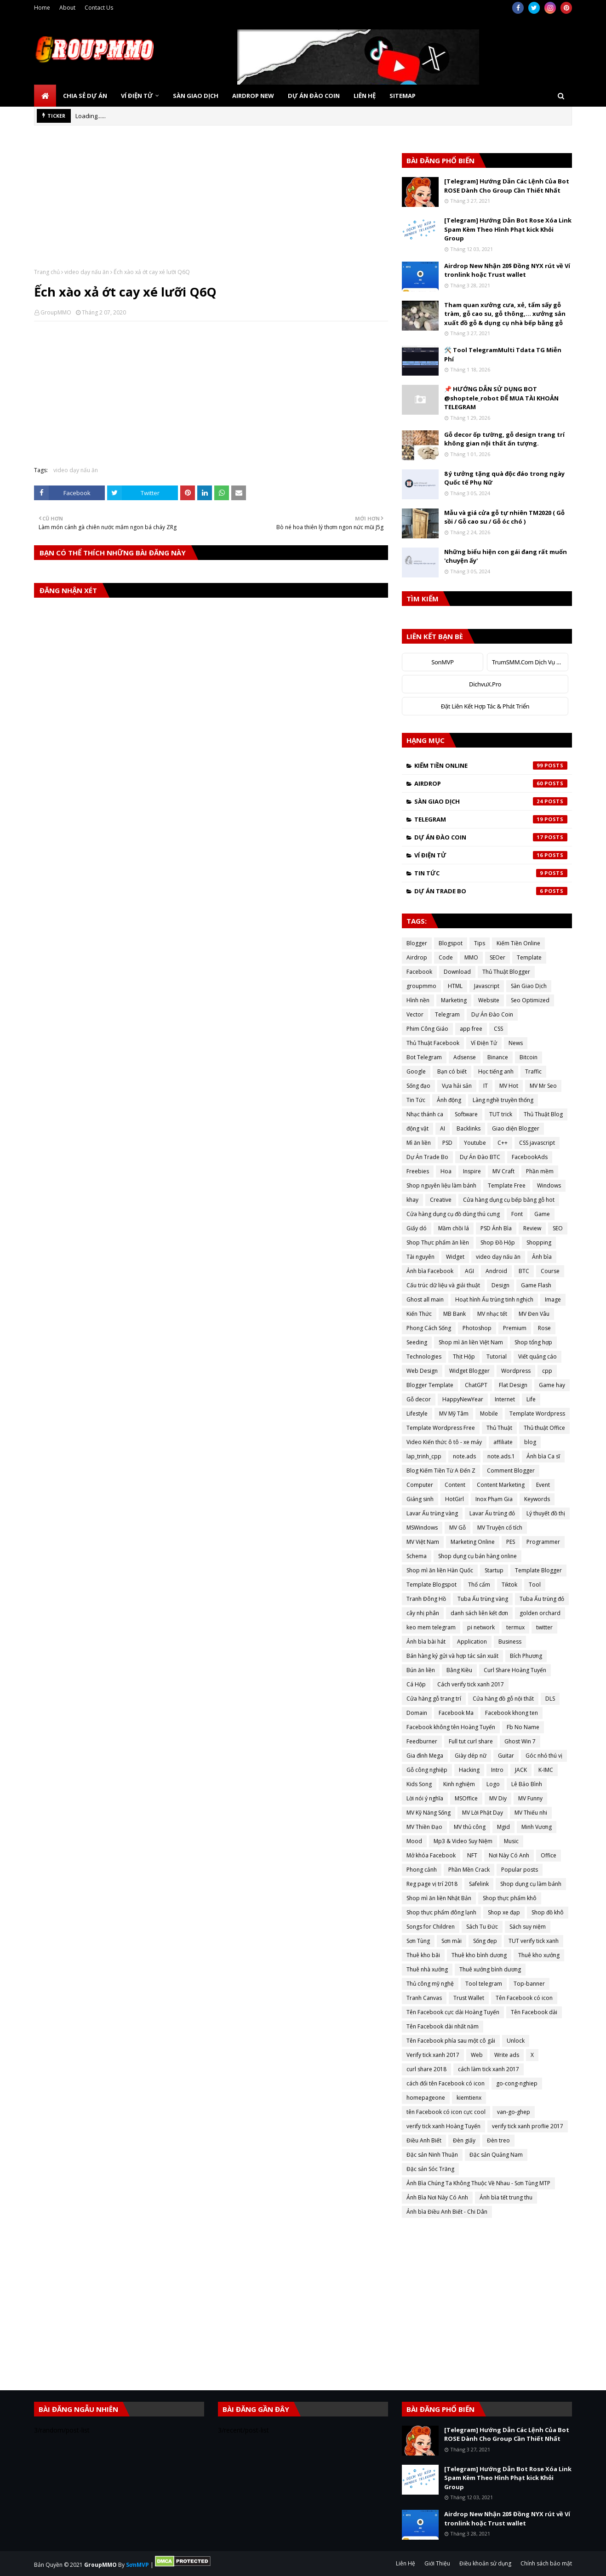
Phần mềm (540, 1171)
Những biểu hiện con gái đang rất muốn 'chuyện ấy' (505, 556)
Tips (479, 943)
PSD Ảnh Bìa (496, 1228)
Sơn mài (451, 1941)
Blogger (416, 943)
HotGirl (454, 1499)
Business (509, 1641)
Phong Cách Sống (428, 1328)
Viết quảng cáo (537, 1356)
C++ (502, 1143)
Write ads (506, 2055)
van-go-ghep (513, 2112)
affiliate (503, 1442)
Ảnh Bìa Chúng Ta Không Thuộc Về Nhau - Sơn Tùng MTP (478, 2183)
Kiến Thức (419, 1314)
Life (531, 1399)
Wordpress (516, 1371)
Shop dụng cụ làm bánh (530, 1884)
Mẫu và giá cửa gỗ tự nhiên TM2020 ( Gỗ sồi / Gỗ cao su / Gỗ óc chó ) (504, 517)
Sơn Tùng (418, 1941)
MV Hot (508, 1086)
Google (416, 1071)
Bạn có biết (452, 1071)
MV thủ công (470, 1827)
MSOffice (466, 1798)
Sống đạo (418, 1086)
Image (553, 1299)
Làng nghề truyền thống (503, 1100)
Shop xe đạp (504, 1912)
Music (511, 1841)
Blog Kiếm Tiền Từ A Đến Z (440, 1470)
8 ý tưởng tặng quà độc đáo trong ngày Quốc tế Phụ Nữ (504, 478)
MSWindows (422, 1527)
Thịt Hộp (464, 1356)
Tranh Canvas (424, 1998)
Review (532, 1228)
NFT (472, 1855)
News (516, 1043)
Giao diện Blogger (515, 1128)
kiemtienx (469, 2098)
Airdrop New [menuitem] (253, 95)
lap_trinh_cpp (423, 1456)
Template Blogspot (431, 1584)
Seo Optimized (530, 1000)
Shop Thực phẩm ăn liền (437, 1242)
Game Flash (536, 1285)
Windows (549, 1185)
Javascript (486, 986)
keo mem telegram (431, 1627)
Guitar (506, 1755)
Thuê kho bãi (423, 1955)
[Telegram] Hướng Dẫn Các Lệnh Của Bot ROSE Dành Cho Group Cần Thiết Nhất (506, 185)
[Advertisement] (211, 203)
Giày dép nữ (470, 1755)
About (67, 7)
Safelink (479, 1884)
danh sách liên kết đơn (479, 1613)
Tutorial (496, 1356)
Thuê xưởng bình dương (490, 1969)
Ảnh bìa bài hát (426, 1641)
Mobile (489, 1413)
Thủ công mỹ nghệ (430, 1984)
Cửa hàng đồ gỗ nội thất (503, 1698)
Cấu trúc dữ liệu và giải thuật (443, 1285)
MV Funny (530, 1798)
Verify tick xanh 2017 (432, 2055)
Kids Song (419, 1784)
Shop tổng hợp (533, 1342)
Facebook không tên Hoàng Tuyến (450, 1727)
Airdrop (490, 783)
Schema (416, 1556)
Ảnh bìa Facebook (429, 1271)
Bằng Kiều (459, 1670)
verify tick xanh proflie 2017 (527, 2126)
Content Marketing (501, 1485)
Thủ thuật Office (544, 1428)
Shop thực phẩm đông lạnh (441, 1912)
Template (529, 957)
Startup (494, 1570)
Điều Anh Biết (423, 2140)
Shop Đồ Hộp (497, 1242)
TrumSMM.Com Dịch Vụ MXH (530, 662)
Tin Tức (490, 873)
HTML (455, 986)
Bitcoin (528, 1057)
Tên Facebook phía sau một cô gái (450, 2041)
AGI (469, 1271)
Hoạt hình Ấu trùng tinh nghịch (494, 1299)
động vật (417, 1128)
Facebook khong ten (511, 1713)
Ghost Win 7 (520, 1741)
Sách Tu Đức (482, 1927)
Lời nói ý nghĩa (424, 1798)
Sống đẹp (485, 1941)
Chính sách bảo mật (546, 2563)
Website (488, 1000)
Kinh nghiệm (459, 1784)
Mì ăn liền (418, 1143)
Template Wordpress (537, 1413)
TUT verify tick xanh (534, 1941)
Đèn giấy (464, 2140)
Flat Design (513, 1385)
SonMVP (442, 662)
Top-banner (529, 1984)
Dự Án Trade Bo (490, 891)
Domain (416, 1713)
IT (485, 1086)
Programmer (543, 1542)
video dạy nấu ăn (86, 272)
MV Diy (498, 1798)
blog (530, 1442)
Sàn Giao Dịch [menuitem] (195, 95)
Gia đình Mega (424, 1755)
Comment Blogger (511, 1470)
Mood (414, 1841)
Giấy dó (416, 1228)
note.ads (464, 1456)
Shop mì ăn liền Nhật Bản (438, 1898)
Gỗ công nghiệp (426, 1770)
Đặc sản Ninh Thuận (432, 2155)
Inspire (472, 1171)
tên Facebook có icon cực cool (446, 2112)
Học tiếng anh (496, 1071)
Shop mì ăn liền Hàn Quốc (439, 1570)
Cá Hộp (416, 1684)
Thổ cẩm (479, 1584)
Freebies (417, 1171)
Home (42, 7)
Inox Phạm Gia (494, 1499)
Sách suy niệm (527, 1927)
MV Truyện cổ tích (499, 1527)
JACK (521, 1770)
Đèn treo (498, 2140)
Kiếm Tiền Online (490, 765)
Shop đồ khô (548, 1912)
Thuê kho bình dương (479, 1955)
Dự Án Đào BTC (480, 1157)
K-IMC (545, 1770)
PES (510, 1542)
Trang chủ (47, 272)
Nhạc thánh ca (424, 1114)
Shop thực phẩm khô (510, 1898)
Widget (455, 1257)
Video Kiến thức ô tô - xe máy (444, 1442)
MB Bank (454, 1314)
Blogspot (451, 943)
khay (412, 1200)
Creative (441, 1200)
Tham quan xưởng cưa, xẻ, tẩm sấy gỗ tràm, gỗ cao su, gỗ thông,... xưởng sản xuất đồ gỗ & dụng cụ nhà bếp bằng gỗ (505, 314)
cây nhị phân (422, 1613)
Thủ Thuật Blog (543, 1114)
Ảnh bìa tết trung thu (506, 2197)
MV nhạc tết (492, 1314)
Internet (505, 1399)
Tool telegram (483, 1984)
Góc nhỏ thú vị (544, 1755)
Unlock (516, 2041)
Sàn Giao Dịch (490, 801)
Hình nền (417, 1000)
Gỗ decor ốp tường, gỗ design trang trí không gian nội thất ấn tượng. (504, 439)
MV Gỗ (457, 1527)
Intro (497, 1770)
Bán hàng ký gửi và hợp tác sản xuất (452, 1656)
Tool (535, 1584)
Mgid (503, 1827)
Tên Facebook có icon (524, 1998)
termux (515, 1627)
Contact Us (99, 7)
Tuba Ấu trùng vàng (482, 1599)
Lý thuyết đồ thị (545, 1513)
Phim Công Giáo (427, 1029)
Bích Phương (526, 1656)
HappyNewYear (462, 1399)
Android (496, 1271)
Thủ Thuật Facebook (432, 1043)
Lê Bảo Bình (526, 1784)
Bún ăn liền (420, 1670)
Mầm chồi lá (453, 1228)
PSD (447, 1143)
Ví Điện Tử (490, 855)
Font (517, 1214)
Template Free (507, 1185)
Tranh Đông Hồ (426, 1599)
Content (455, 1485)
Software (466, 1114)
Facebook (419, 972)
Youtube (475, 1143)
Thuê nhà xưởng (427, 1969)
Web (477, 2055)
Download (457, 972)
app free (471, 1029)
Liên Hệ (405, 2563)
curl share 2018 (426, 2069)
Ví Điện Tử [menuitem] (137, 95)
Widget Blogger (469, 1371)
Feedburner (421, 1741)
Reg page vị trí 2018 (431, 1884)
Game (542, 1214)
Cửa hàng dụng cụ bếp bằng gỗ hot (509, 1200)
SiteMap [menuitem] (402, 95)
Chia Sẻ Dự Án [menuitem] (85, 95)
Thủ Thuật (499, 1428)
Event (543, 1485)
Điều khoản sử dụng (485, 2563)
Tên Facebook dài (534, 2012)
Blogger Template (429, 1385)
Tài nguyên (420, 1257)
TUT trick (500, 1114)
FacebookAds (530, 1157)
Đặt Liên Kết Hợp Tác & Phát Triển (485, 706)
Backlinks (468, 1128)
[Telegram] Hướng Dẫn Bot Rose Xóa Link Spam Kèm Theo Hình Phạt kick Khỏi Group (508, 229)
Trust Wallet (468, 1998)
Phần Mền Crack (469, 1869)
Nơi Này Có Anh (509, 1855)
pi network (481, 1627)
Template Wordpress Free (440, 1428)
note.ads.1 (501, 1456)
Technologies (423, 1356)
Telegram (490, 819)
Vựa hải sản (457, 1086)
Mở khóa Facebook (431, 1855)
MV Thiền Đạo (424, 1827)
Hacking (469, 1770)
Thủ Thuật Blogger (506, 972)
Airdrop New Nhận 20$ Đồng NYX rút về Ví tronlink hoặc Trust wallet (507, 270)
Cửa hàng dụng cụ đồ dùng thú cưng (453, 1214)
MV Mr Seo (543, 1086)
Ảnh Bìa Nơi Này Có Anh (437, 2197)
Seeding (416, 1342)
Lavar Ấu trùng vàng (432, 1513)
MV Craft (503, 1171)
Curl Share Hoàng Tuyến (515, 1670)
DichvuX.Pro (485, 684)
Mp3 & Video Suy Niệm (463, 1841)
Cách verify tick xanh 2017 (470, 1684)
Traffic (533, 1071)
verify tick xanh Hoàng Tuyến (443, 2126)
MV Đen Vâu (534, 1314)
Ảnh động (449, 1100)
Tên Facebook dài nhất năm (442, 2026)
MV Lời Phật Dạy (482, 1812)
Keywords (537, 1499)
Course (550, 1271)
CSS (498, 1029)
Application (472, 1641)
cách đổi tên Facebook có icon (445, 2083)
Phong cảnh (421, 1869)
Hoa (446, 1171)
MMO (471, 957)
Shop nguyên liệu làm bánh (441, 1185)
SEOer (497, 957)
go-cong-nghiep (516, 2083)
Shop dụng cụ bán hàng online (477, 1556)
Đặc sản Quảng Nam (496, 2155)
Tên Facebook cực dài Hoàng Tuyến (452, 2012)
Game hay (552, 1385)
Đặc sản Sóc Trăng (430, 2169)
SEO (558, 1228)
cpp (547, 1371)
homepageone (425, 2098)
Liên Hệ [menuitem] (365, 95)
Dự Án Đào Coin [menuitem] (314, 95)
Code (446, 957)
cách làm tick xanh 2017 (488, 2069)
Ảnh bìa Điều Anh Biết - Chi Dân (446, 2212)
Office (548, 1855)
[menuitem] (45, 96)
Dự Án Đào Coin (490, 837)
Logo (493, 1784)
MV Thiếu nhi (531, 1812)
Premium (514, 1328)
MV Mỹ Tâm (454, 1413)
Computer (419, 1485)
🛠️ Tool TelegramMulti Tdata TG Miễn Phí (502, 354)
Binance (497, 1057)
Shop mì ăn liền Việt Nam (471, 1342)
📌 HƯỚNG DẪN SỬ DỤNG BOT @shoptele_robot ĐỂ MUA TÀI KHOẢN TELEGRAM (501, 398)
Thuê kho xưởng (539, 1955)
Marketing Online (473, 1542)
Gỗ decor (418, 1399)
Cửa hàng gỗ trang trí (433, 1698)
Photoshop (477, 1328)
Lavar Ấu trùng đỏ (492, 1513)
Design (500, 1285)
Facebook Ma (456, 1713)
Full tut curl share (471, 1741)
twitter (544, 1627)
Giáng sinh (420, 1499)
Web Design (422, 1371)
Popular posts (519, 1869)
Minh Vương (536, 1827)
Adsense (464, 1057)
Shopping (538, 1242)
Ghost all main (425, 1299)
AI (442, 1128)
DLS (550, 1698)
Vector (414, 1014)
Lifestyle (417, 1413)
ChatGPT (476, 1385)
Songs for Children (430, 1927)
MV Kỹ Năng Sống (428, 1812)
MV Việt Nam (422, 1542)
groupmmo (421, 986)
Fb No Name (523, 1727)
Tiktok (509, 1584)
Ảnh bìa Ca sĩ (543, 1456)
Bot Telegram (424, 1057)
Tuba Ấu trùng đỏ (542, 1599)
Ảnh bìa (542, 1257)
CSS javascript (537, 1143)
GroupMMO (55, 312)
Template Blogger (538, 1570)
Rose (544, 1328)
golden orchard (540, 1613)
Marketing (454, 1000)
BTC (524, 1271)
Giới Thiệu (437, 2563)
